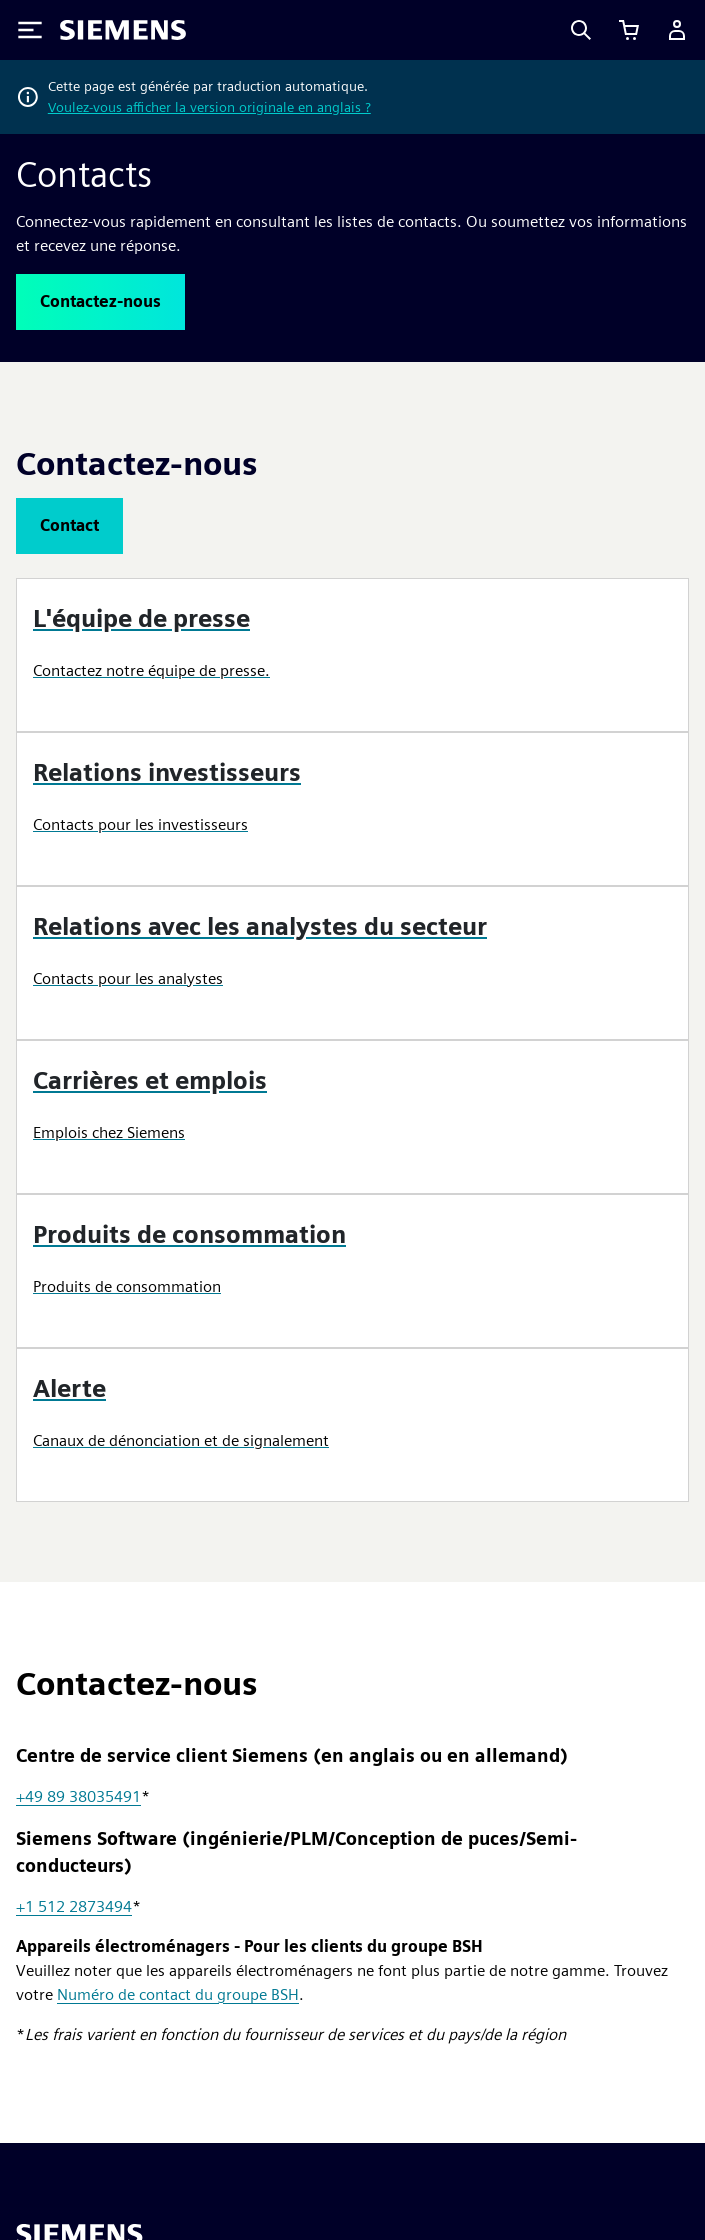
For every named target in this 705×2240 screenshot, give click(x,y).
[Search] (581, 30)
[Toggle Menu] (30, 30)
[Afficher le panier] (629, 30)
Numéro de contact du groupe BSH (178, 1994)
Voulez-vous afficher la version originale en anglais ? (209, 107)
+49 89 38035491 (78, 1796)
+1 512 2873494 (74, 1906)
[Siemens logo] (123, 30)
